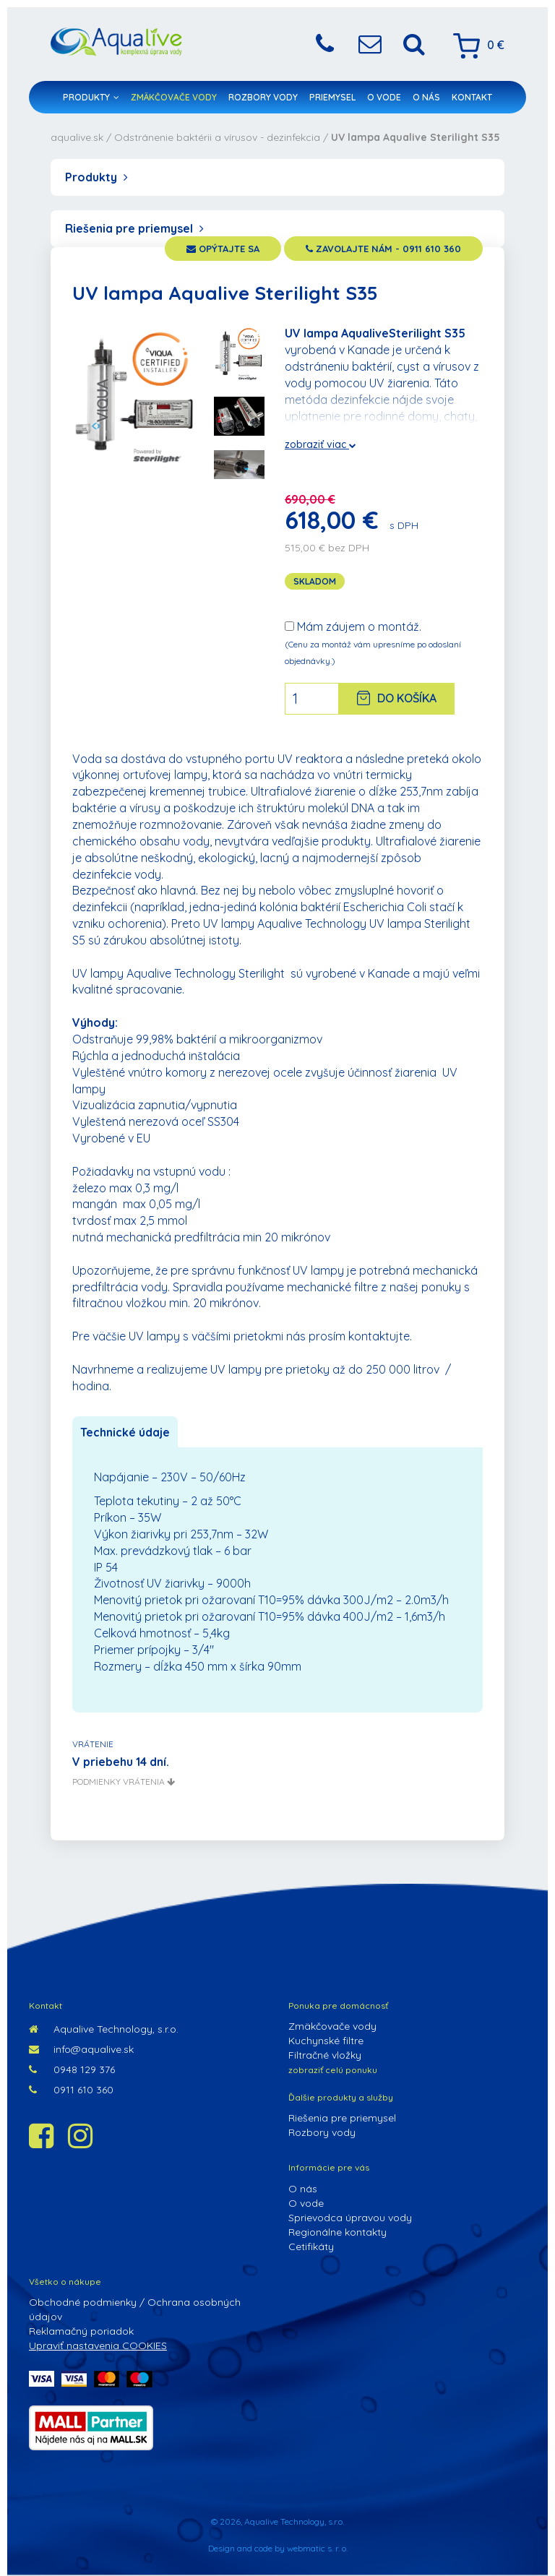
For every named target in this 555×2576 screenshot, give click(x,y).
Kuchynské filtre (325, 2040)
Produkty (91, 97)
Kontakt (472, 97)
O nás (426, 97)
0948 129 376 (72, 2069)
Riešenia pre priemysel (134, 228)
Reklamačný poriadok (81, 2331)
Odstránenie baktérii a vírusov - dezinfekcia (217, 137)
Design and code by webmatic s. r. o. (278, 2548)
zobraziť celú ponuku (332, 2069)
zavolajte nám (383, 248)
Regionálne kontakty (337, 2232)
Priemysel (332, 97)
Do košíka (396, 698)
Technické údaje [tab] (125, 1432)
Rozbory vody (263, 97)
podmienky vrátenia (123, 1781)
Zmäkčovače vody (174, 97)
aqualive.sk (77, 137)
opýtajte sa (222, 248)
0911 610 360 (71, 2089)
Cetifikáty (311, 2246)
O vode (384, 97)
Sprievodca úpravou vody (350, 2217)
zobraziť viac (320, 444)
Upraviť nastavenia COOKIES (98, 2345)
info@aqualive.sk (81, 2049)
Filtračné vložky (324, 2055)
